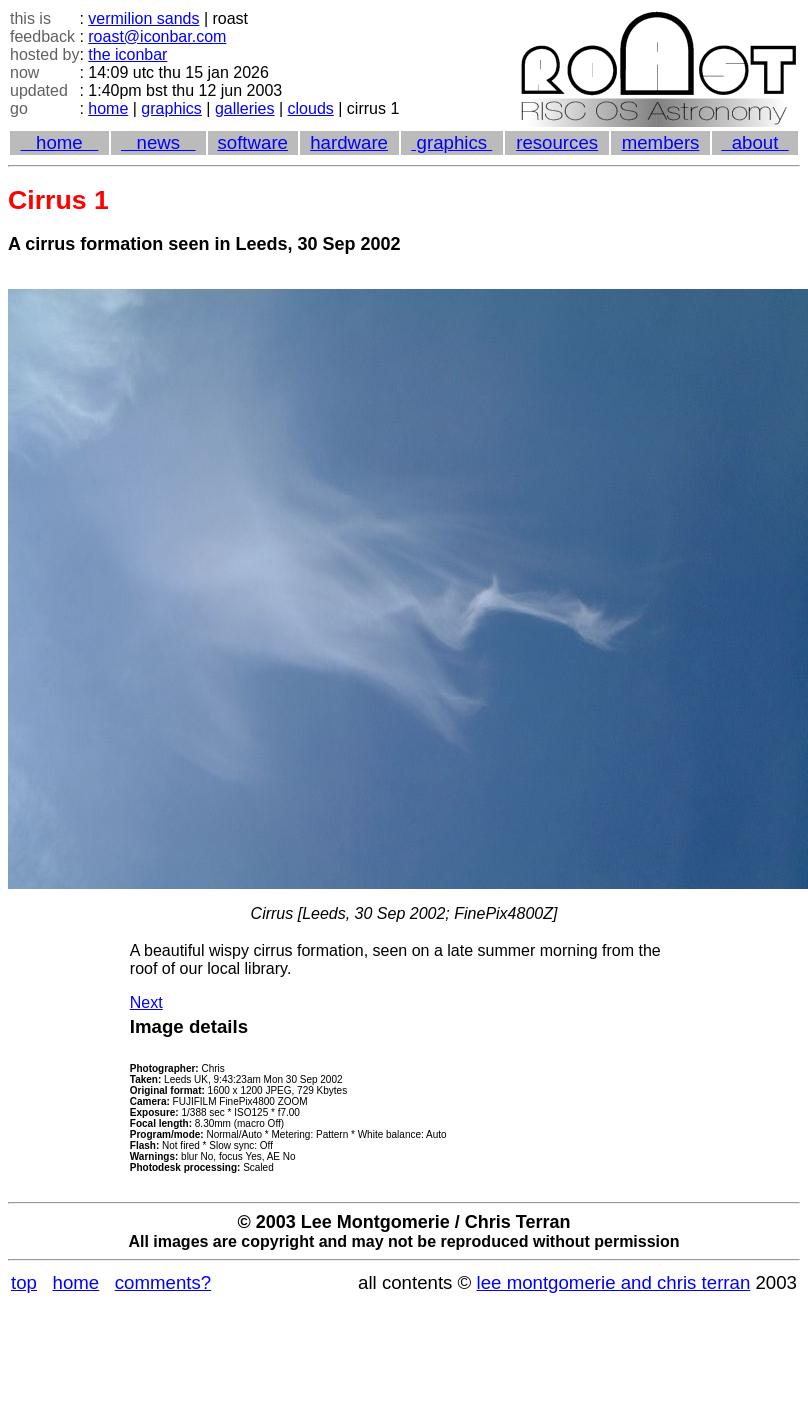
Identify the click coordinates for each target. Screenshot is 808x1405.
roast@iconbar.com (157, 36)
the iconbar (127, 54)
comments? (163, 1282)
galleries (245, 108)
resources (557, 142)
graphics (171, 108)
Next (146, 1002)
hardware (349, 142)
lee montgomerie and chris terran (614, 1282)
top (24, 1282)
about (754, 142)
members (661, 142)
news (158, 142)
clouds (311, 108)
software (252, 142)
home (108, 108)
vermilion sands (143, 18)
